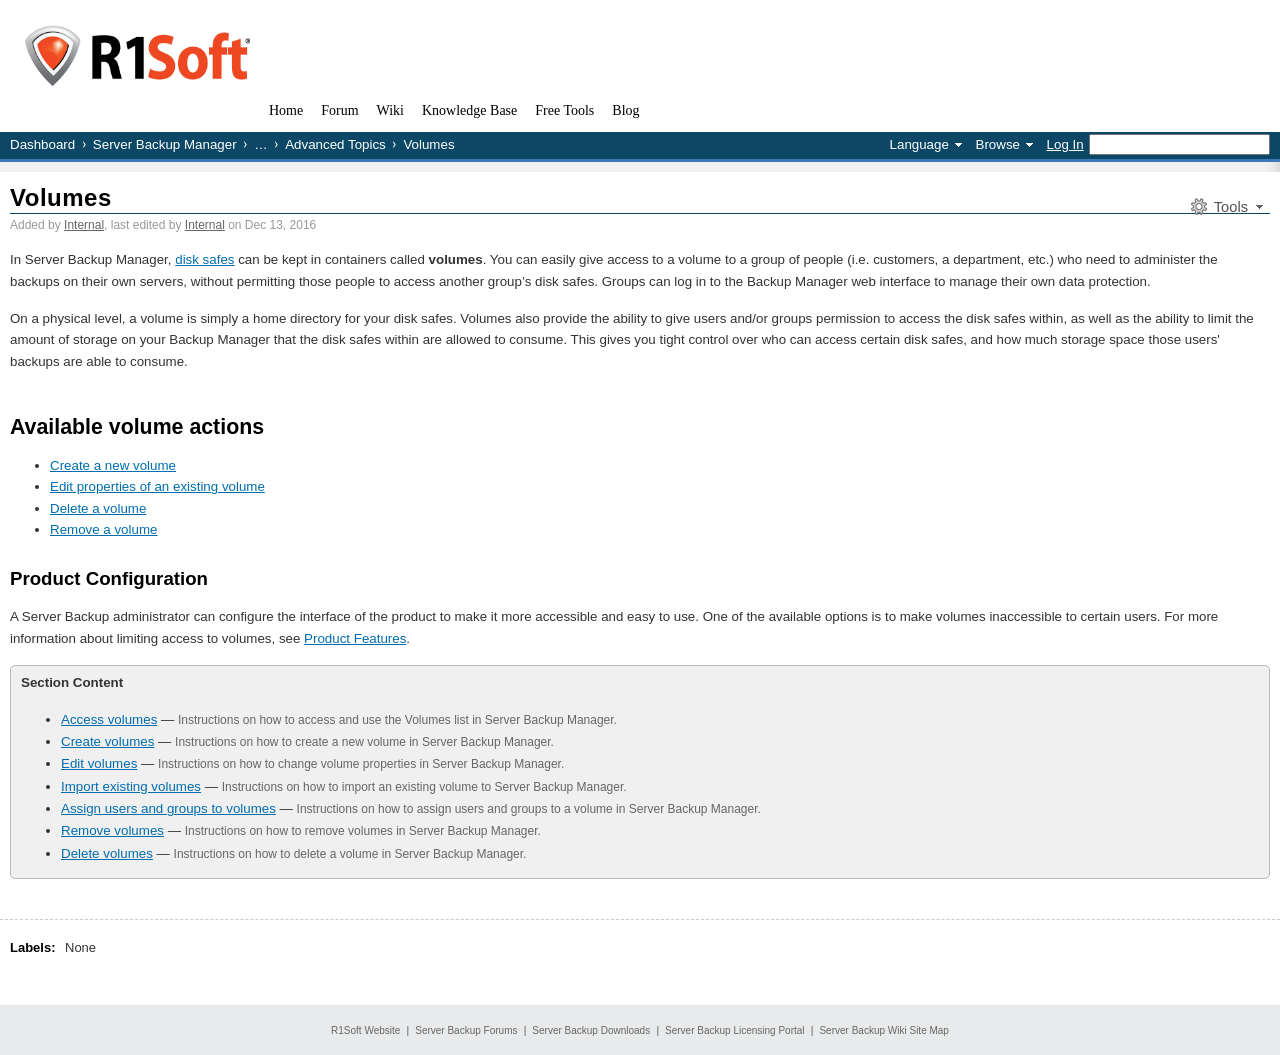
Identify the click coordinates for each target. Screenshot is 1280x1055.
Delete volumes (107, 853)
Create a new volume (113, 465)
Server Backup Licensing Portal (735, 1030)
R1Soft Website (365, 1030)
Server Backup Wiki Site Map (884, 1030)
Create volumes (107, 741)
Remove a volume (103, 529)
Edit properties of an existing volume (157, 486)
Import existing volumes (131, 786)
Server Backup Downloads (591, 1030)
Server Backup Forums (466, 1030)
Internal (84, 225)
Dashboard (42, 144)
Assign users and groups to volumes (168, 808)
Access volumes (109, 719)
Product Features (355, 638)
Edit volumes (99, 763)
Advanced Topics (335, 144)
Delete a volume (98, 508)
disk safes (204, 259)
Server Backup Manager (165, 144)
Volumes (61, 197)
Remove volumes (112, 830)
